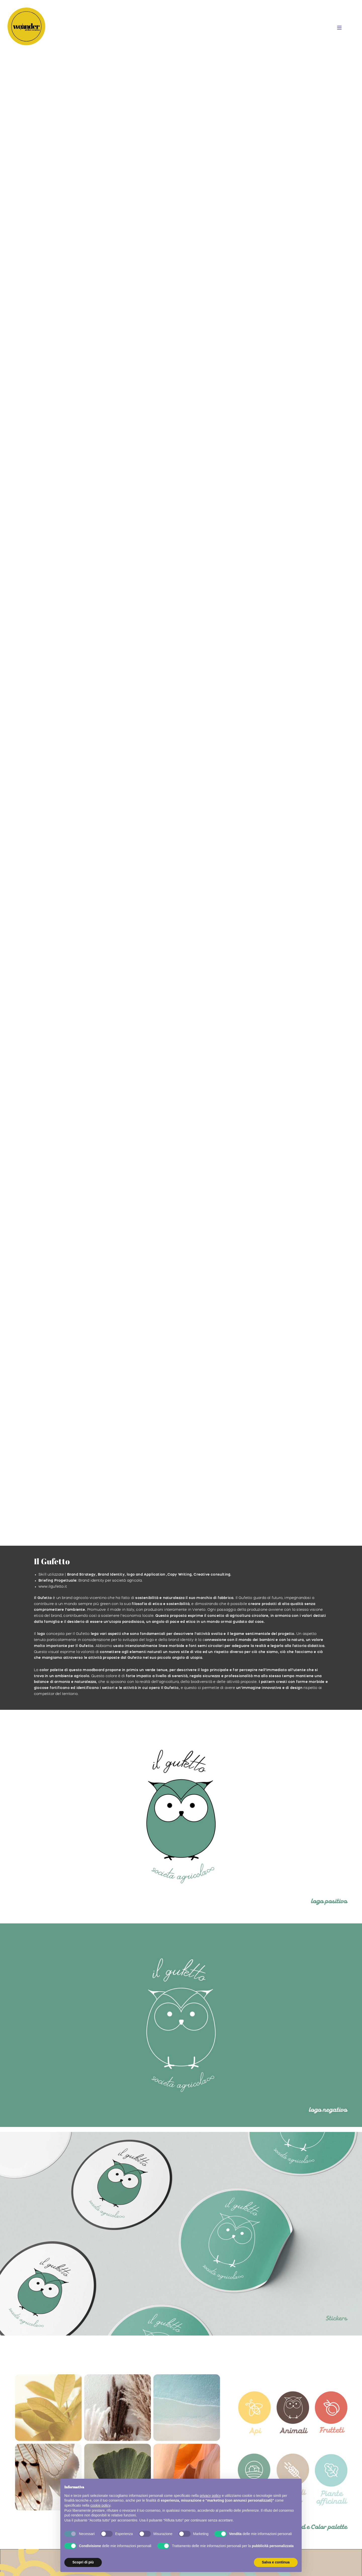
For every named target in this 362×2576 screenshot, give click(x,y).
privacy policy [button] (210, 2496)
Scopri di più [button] (83, 2562)
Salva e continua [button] (276, 2562)
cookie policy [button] (100, 2505)
